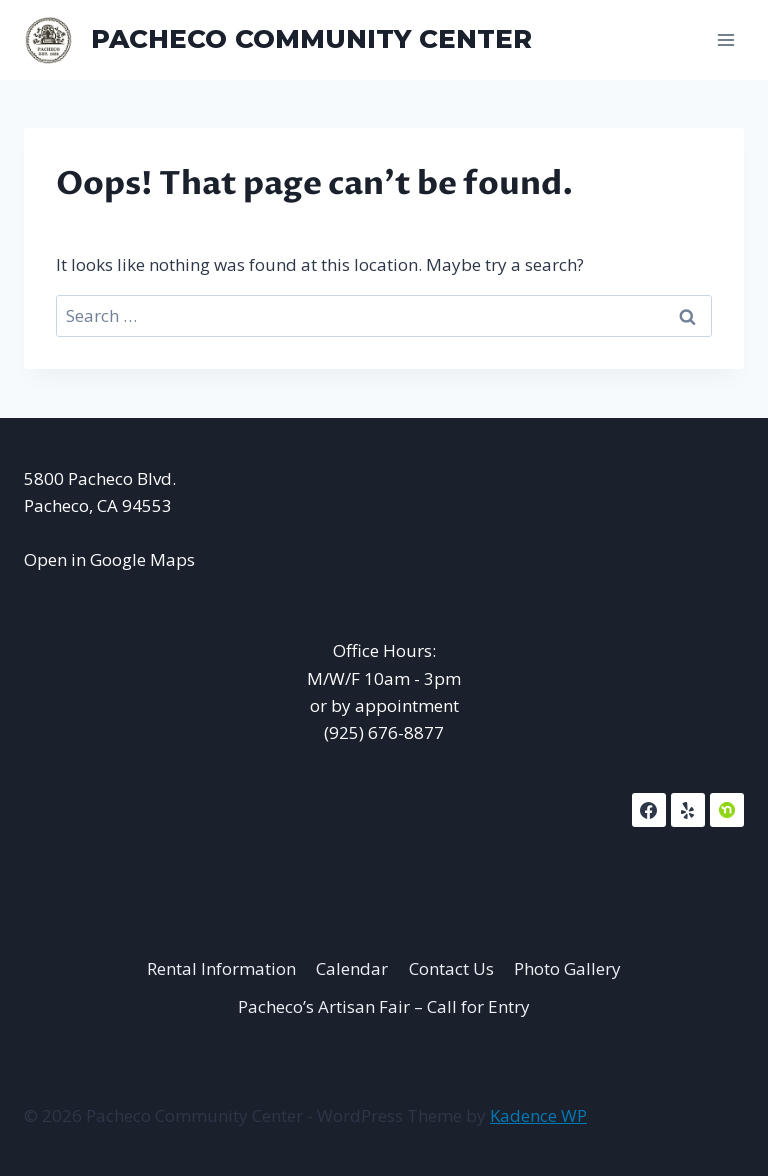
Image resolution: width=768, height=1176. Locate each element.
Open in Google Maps (109, 559)
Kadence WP (538, 1115)
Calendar (352, 968)
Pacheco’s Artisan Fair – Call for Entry (384, 1006)
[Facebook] (649, 810)
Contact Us (451, 968)
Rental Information (221, 968)
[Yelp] (688, 810)
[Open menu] (725, 39)
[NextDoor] (727, 810)
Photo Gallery (567, 968)
